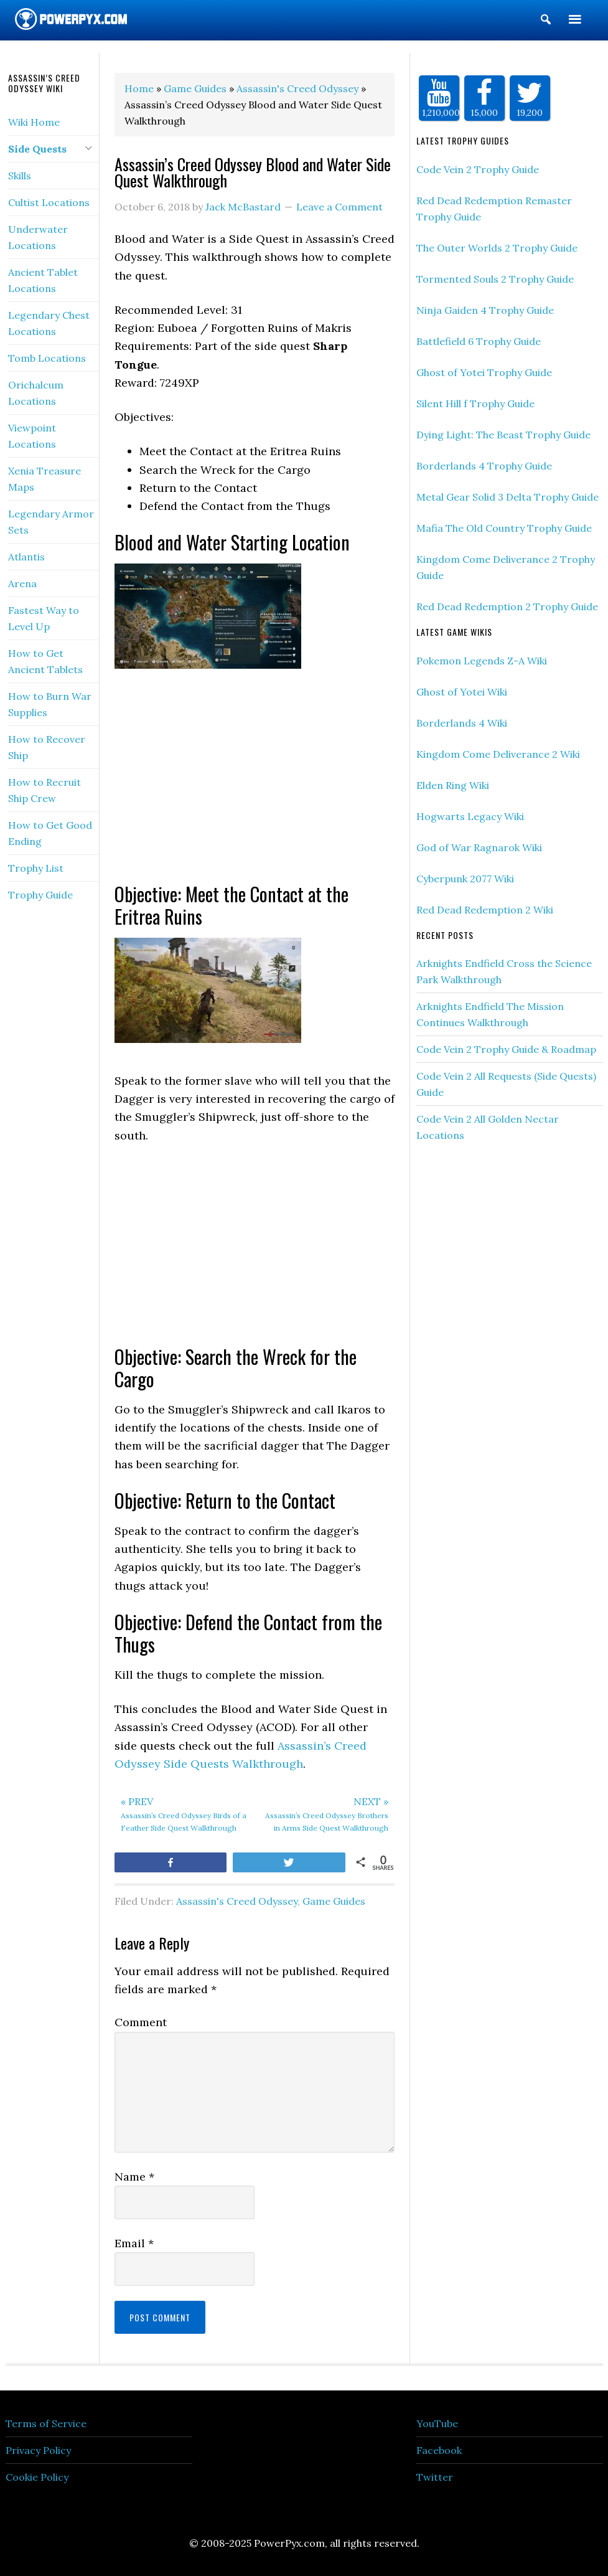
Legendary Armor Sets (51, 521)
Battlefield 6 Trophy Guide (478, 341)
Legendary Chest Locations (49, 323)
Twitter (434, 2477)
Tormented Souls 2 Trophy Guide (495, 279)
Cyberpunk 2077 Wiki (465, 878)
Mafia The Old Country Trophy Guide (504, 528)
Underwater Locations (38, 237)
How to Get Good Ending (50, 833)
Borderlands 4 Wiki (461, 723)
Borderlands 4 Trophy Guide (484, 466)
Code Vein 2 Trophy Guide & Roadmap (506, 1049)
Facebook (439, 2450)
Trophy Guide (40, 895)
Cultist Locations (49, 202)
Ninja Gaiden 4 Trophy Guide (485, 310)
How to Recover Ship (46, 747)
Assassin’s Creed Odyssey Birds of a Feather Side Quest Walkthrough (184, 1813)
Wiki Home (34, 122)
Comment (141, 2022)
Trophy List (35, 868)
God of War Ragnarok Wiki (479, 847)
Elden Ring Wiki (452, 785)
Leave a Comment (339, 207)
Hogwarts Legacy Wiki (470, 816)
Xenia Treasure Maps (44, 479)
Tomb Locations (47, 358)
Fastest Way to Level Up (43, 618)
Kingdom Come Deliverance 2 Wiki (498, 754)
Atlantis (26, 556)
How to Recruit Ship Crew (44, 790)
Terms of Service (46, 2423)
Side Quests (37, 149)
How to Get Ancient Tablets (45, 661)
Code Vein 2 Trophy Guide (477, 169)
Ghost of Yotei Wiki (461, 692)
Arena (22, 583)
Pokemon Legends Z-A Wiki (481, 660)
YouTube (437, 2423)
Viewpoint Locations (32, 436)
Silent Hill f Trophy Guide (475, 403)
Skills (19, 175)
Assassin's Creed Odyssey (236, 1901)
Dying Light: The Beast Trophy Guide (503, 434)
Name (134, 2176)
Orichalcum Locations (35, 393)
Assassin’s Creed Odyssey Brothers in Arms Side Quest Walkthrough (324, 1813)
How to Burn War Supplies (49, 704)
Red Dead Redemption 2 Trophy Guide (507, 606)
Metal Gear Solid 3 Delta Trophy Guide (507, 497)
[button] (545, 21)
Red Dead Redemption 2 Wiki (484, 909)
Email (134, 2243)
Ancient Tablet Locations (43, 280)
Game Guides (333, 1901)
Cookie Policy (37, 2477)
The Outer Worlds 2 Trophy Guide (497, 248)
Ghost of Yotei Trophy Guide (484, 372)
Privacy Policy (38, 2450)
